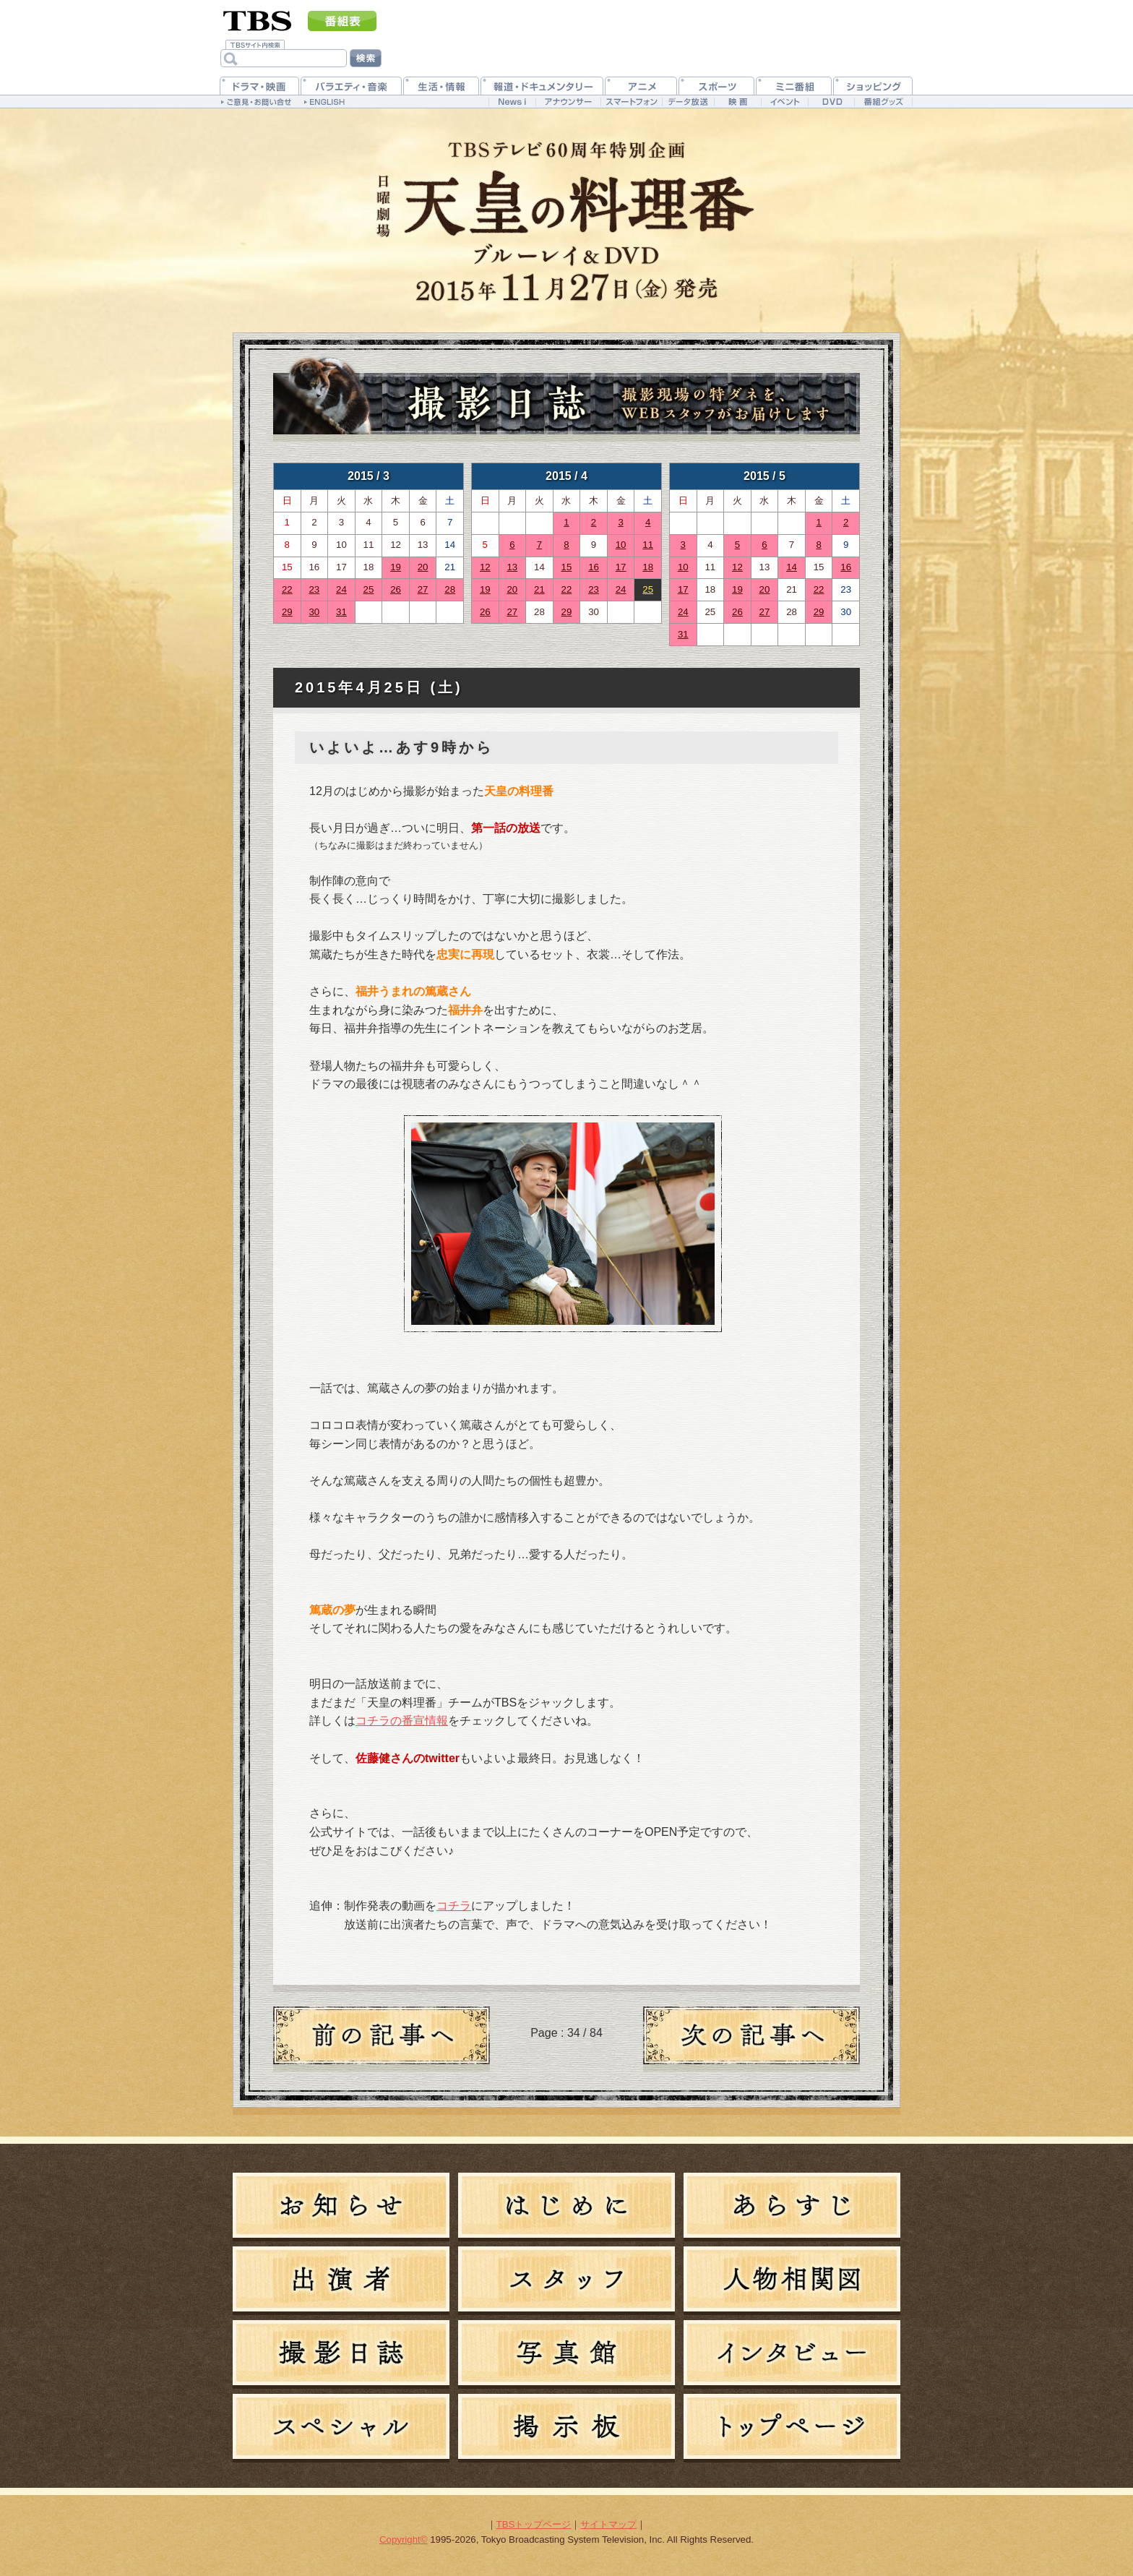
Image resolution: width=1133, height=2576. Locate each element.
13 (512, 567)
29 (287, 611)
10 (621, 544)
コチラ (453, 1905)
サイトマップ (608, 2524)
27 (423, 589)
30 (314, 611)
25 (368, 589)
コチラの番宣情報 (402, 1720)
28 (449, 589)
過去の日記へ (381, 2038)
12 (485, 567)
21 (539, 589)
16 (593, 567)
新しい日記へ (751, 2038)
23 (314, 589)
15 (566, 567)
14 (791, 567)
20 (423, 567)
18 (647, 567)
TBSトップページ (534, 2524)
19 (395, 567)
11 (647, 544)
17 (621, 567)
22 (287, 589)
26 (395, 589)
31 (341, 611)
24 (341, 589)
